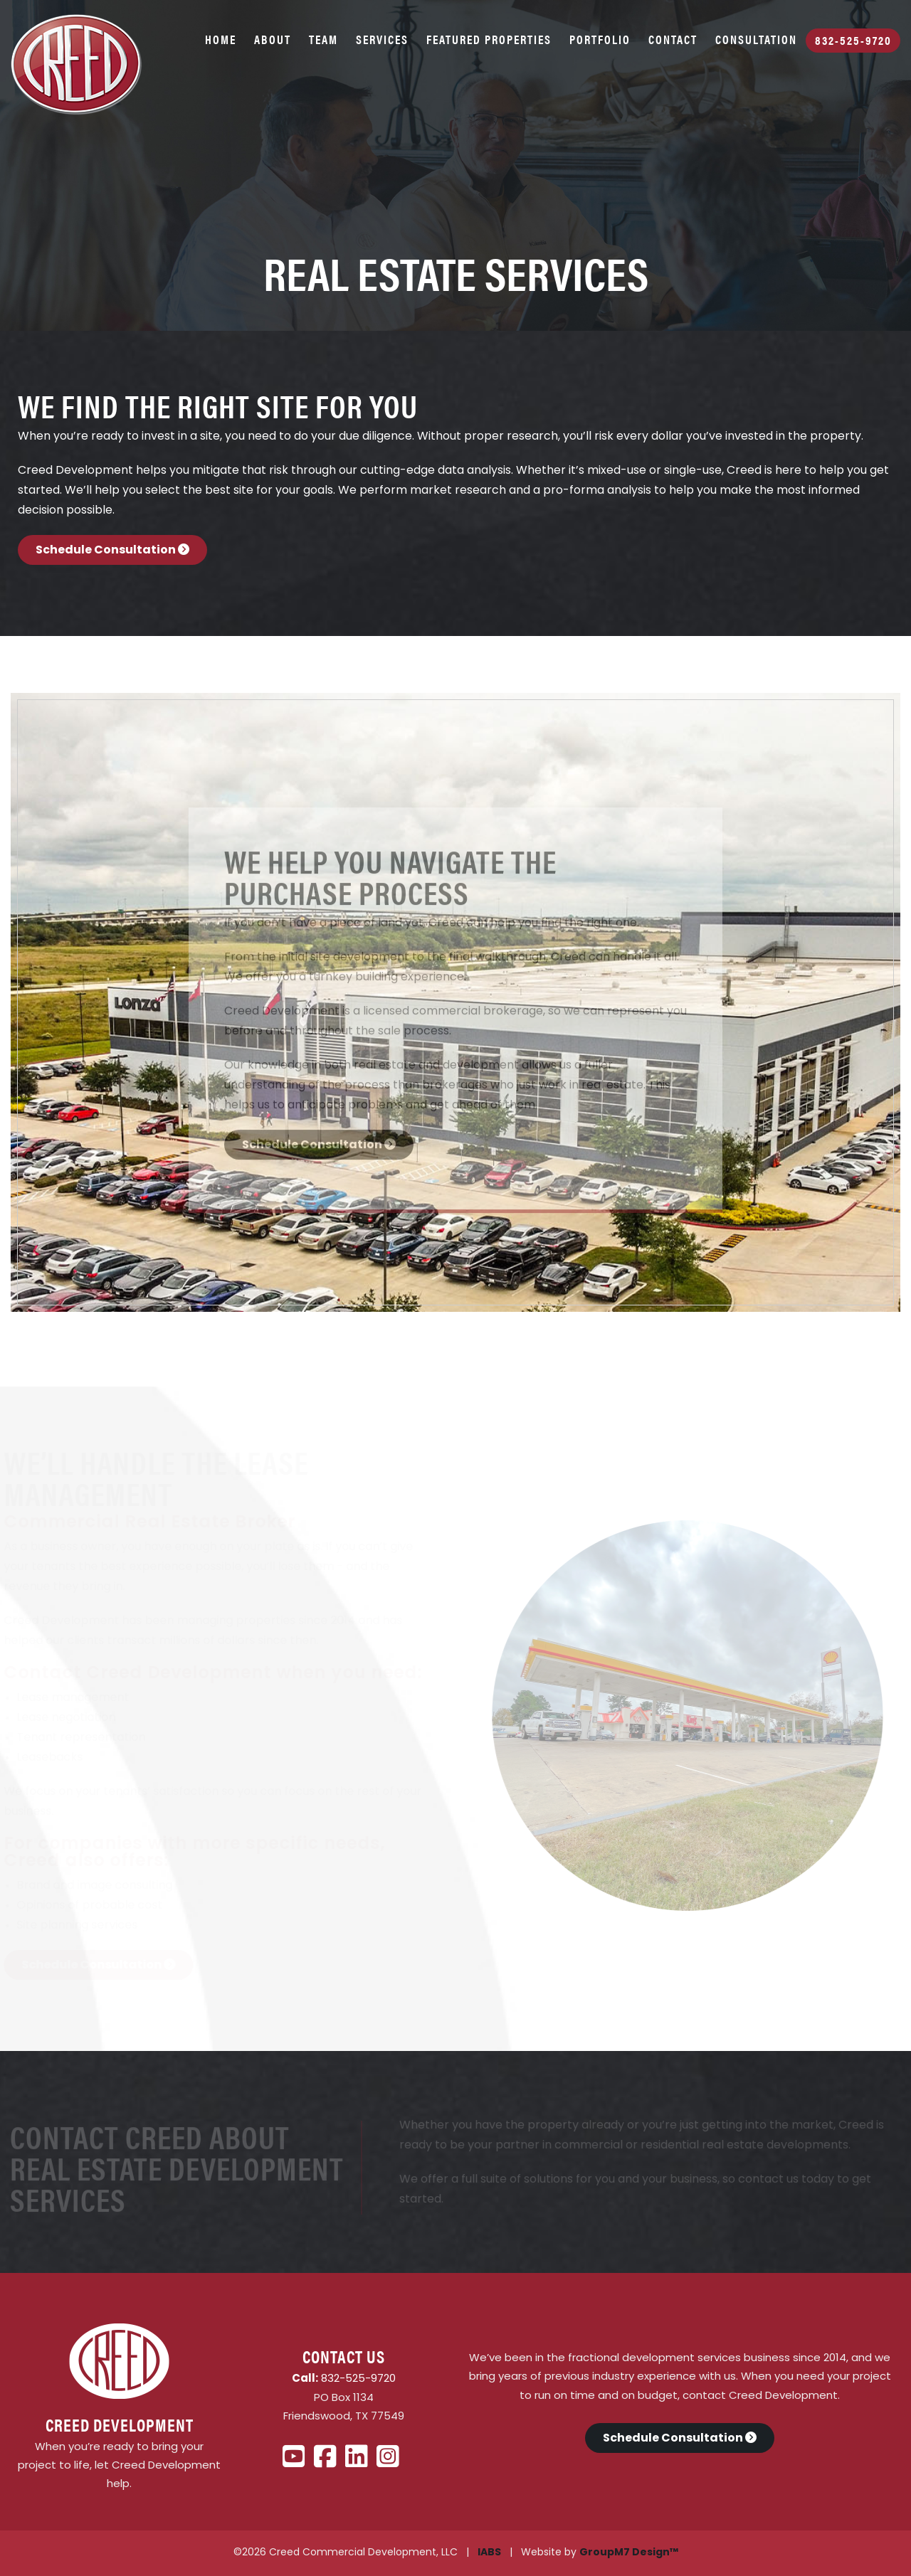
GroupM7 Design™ (628, 2553)
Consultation (756, 39)
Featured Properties (489, 39)
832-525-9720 (853, 39)
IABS (489, 2553)
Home (220, 39)
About (272, 39)
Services (382, 39)
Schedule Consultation (112, 550)
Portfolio (600, 39)
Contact (672, 39)
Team (323, 39)
